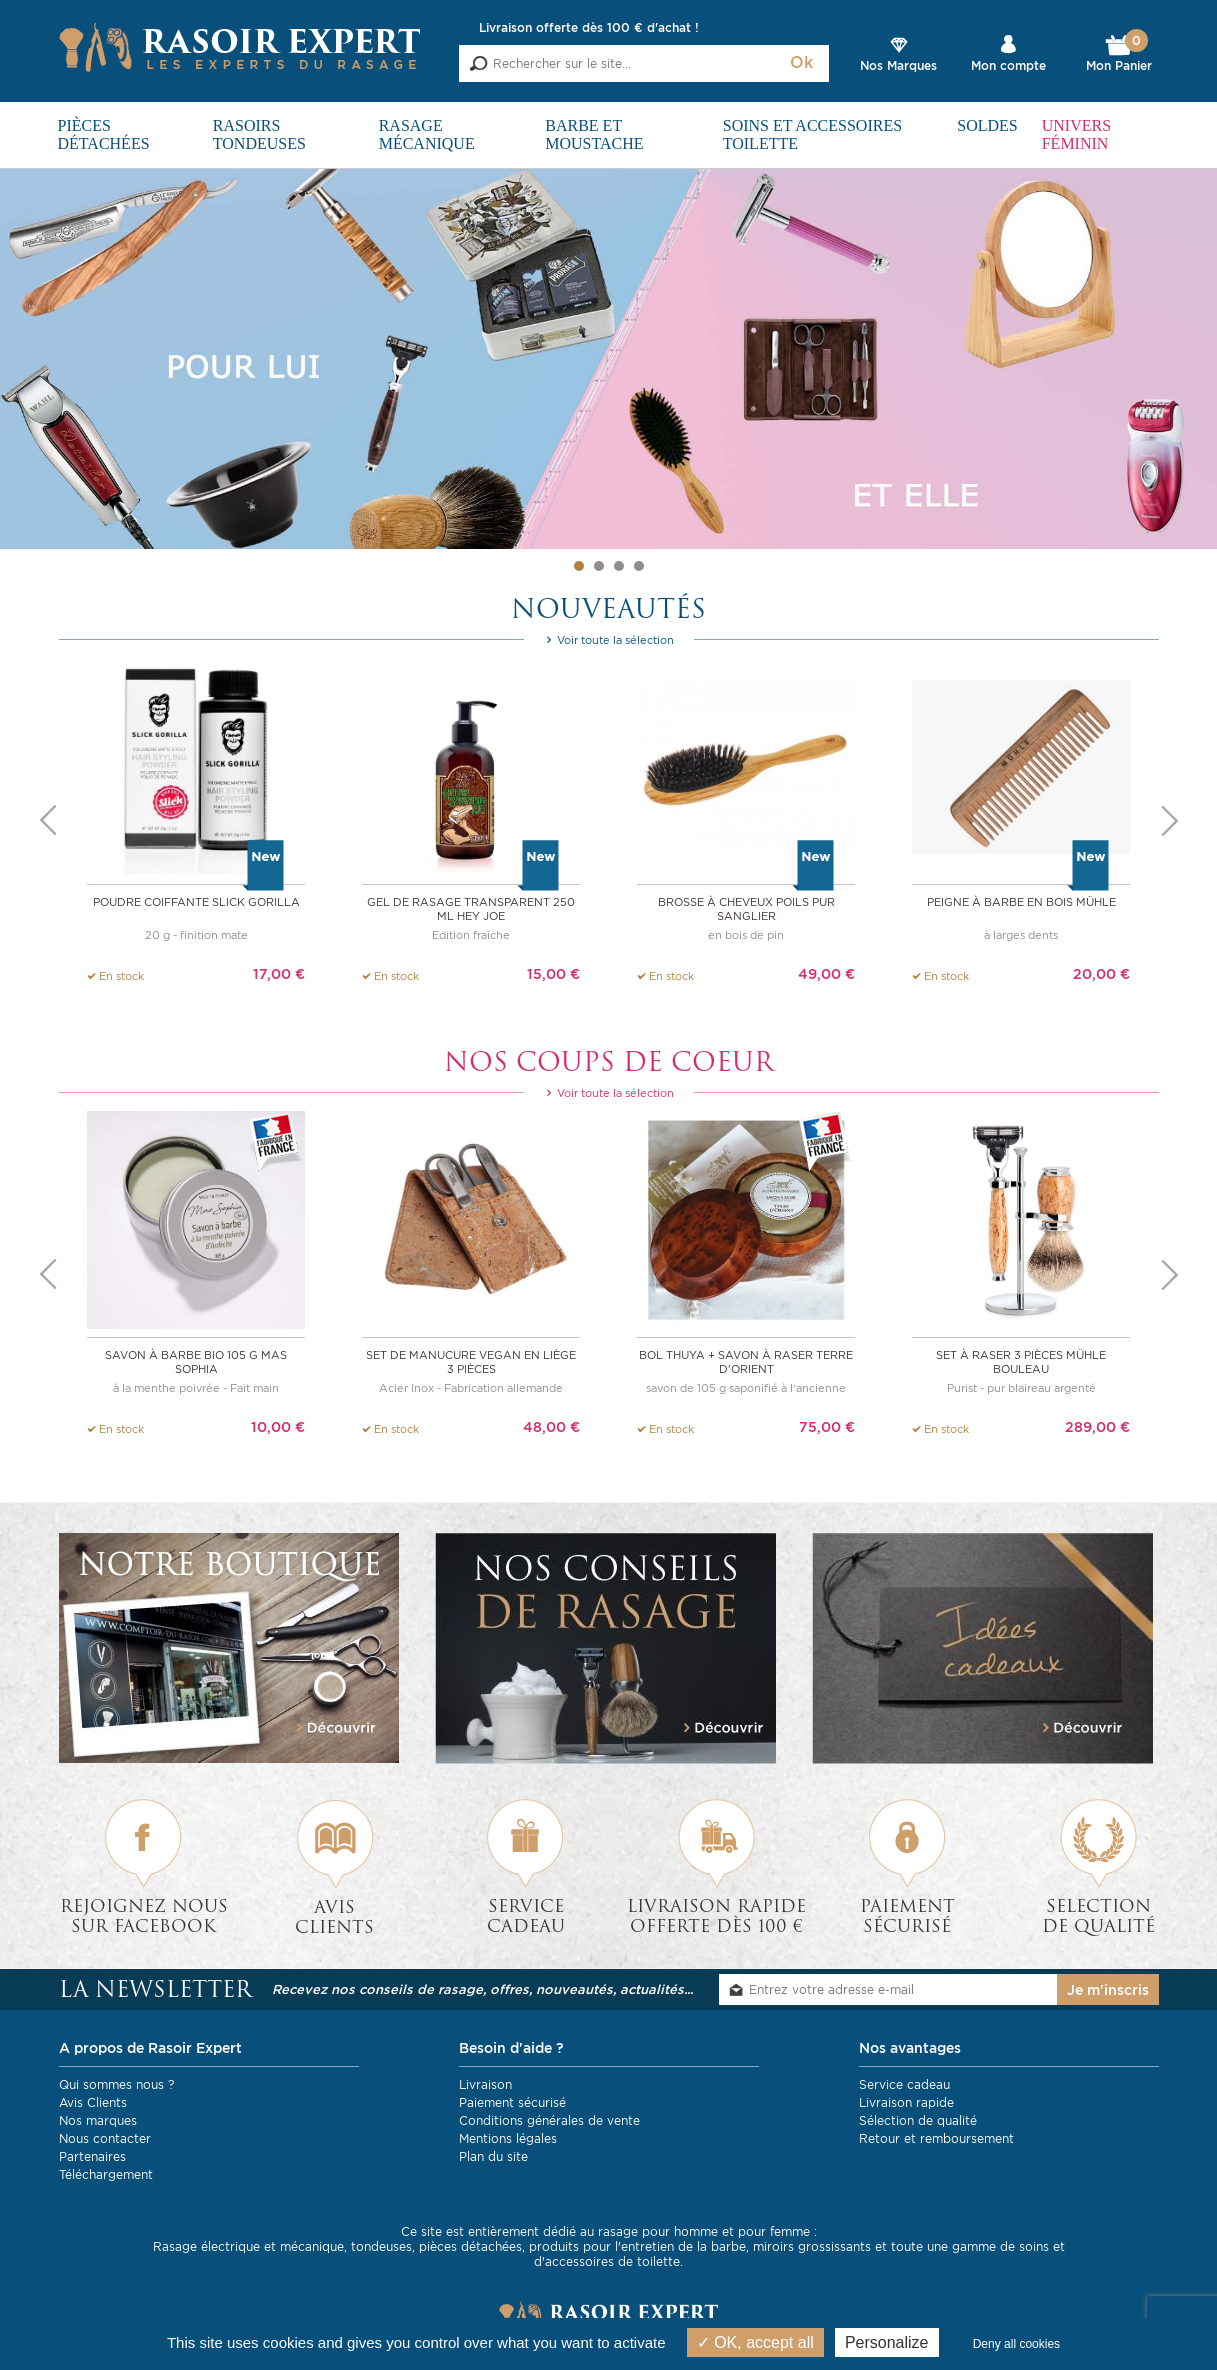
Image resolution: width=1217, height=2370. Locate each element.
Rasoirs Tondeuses (259, 134)
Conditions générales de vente (549, 2120)
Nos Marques (898, 65)
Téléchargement (106, 2174)
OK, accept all (755, 2342)
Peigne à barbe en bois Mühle (1021, 902)
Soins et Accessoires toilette (812, 134)
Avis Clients (93, 2102)
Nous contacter (105, 2138)
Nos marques (98, 2120)
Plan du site (493, 2156)
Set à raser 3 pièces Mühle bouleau (1021, 1362)
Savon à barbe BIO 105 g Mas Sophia (196, 1362)
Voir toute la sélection (608, 640)
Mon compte (1008, 65)
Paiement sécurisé (512, 2102)
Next (1170, 821)
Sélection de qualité (918, 2120)
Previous (48, 821)
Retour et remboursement (936, 2138)
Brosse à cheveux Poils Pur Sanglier (746, 909)
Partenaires (92, 2156)
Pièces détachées (104, 134)
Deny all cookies (1016, 2344)
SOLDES (987, 125)
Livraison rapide (906, 2102)
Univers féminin (1076, 134)
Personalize (887, 2342)
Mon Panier (1119, 54)
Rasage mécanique (427, 134)
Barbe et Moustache (594, 134)
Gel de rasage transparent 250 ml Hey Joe (471, 909)
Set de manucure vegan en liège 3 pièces (471, 1362)
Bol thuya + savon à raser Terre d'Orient (746, 1362)
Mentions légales (508, 2138)
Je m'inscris (1108, 1990)
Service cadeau (904, 2084)
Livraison (485, 2084)
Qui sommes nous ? (116, 2084)
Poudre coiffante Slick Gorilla (196, 902)
